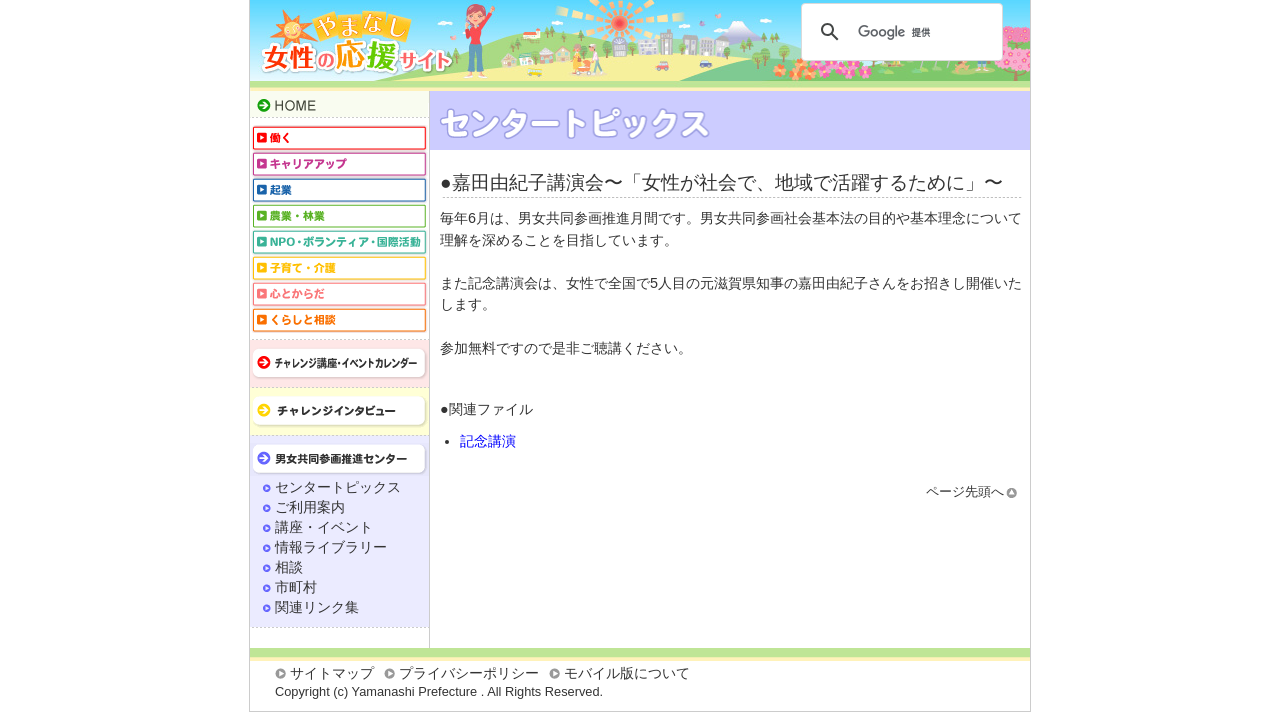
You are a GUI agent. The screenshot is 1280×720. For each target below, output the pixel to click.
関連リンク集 (317, 607)
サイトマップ (332, 673)
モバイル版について (627, 673)
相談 (289, 567)
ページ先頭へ (965, 491)
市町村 (296, 587)
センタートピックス (338, 487)
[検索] (899, 32)
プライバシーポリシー (469, 673)
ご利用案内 (310, 507)
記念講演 (488, 441)
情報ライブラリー (331, 547)
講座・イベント (324, 527)
